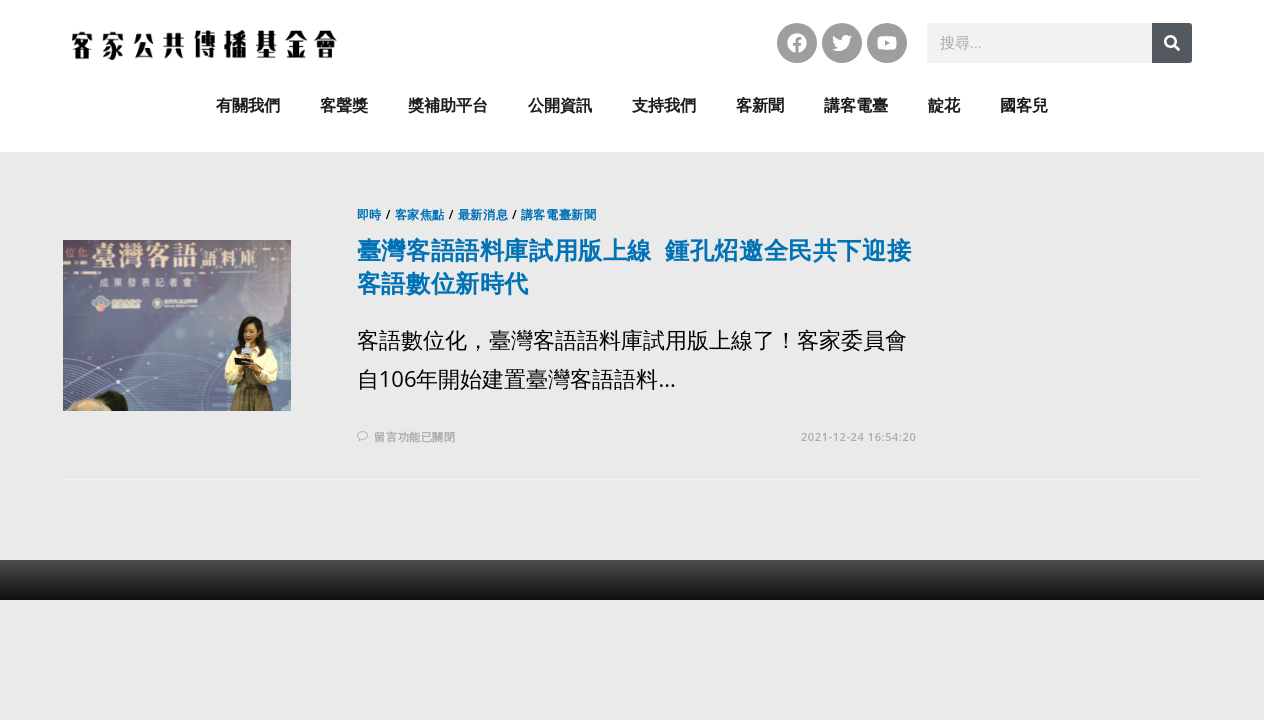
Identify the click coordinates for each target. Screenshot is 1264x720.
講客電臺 (856, 105)
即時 (369, 214)
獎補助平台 (448, 105)
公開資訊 (560, 105)
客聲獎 (344, 105)
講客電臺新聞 (559, 214)
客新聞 (760, 105)
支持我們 (664, 105)
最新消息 (483, 214)
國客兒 (1024, 105)
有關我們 (248, 105)
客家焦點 (420, 214)
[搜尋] (1172, 43)
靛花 (944, 105)
